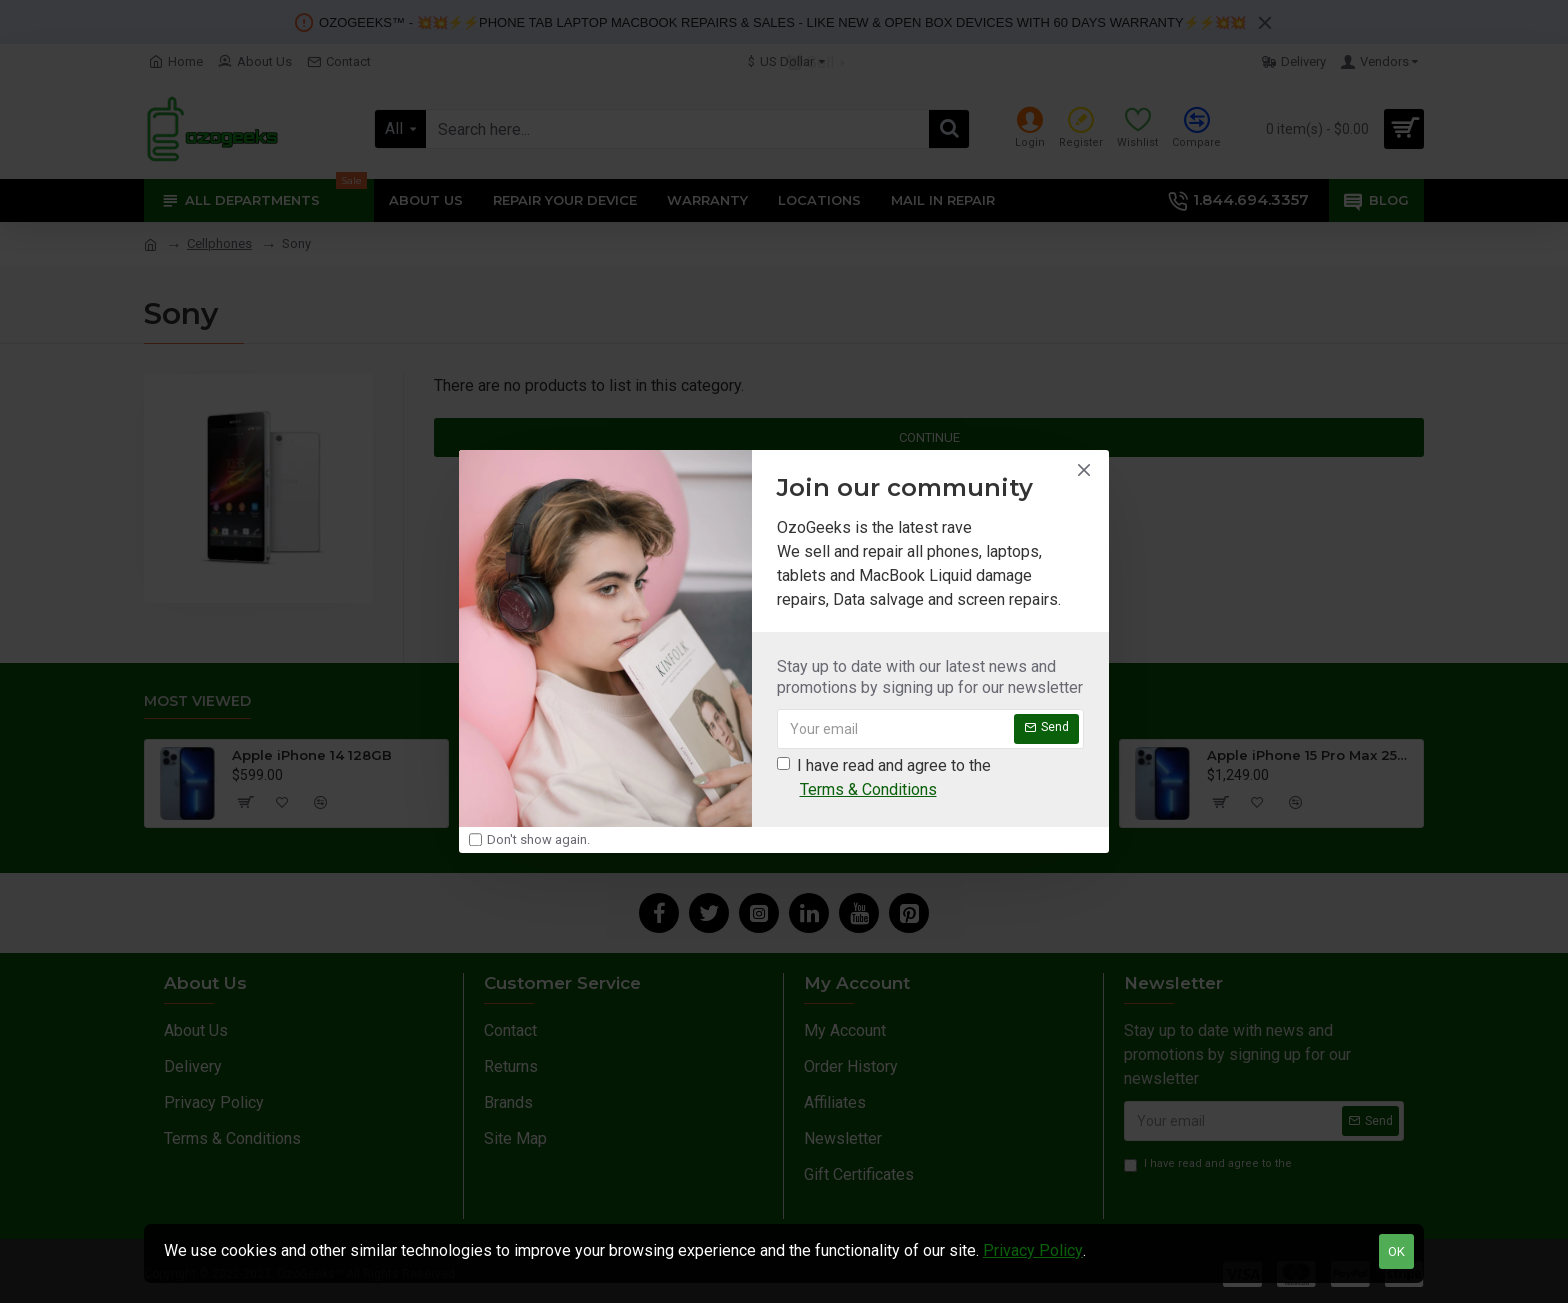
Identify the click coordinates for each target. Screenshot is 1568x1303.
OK (1396, 1251)
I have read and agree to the (884, 779)
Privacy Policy (1033, 1250)
